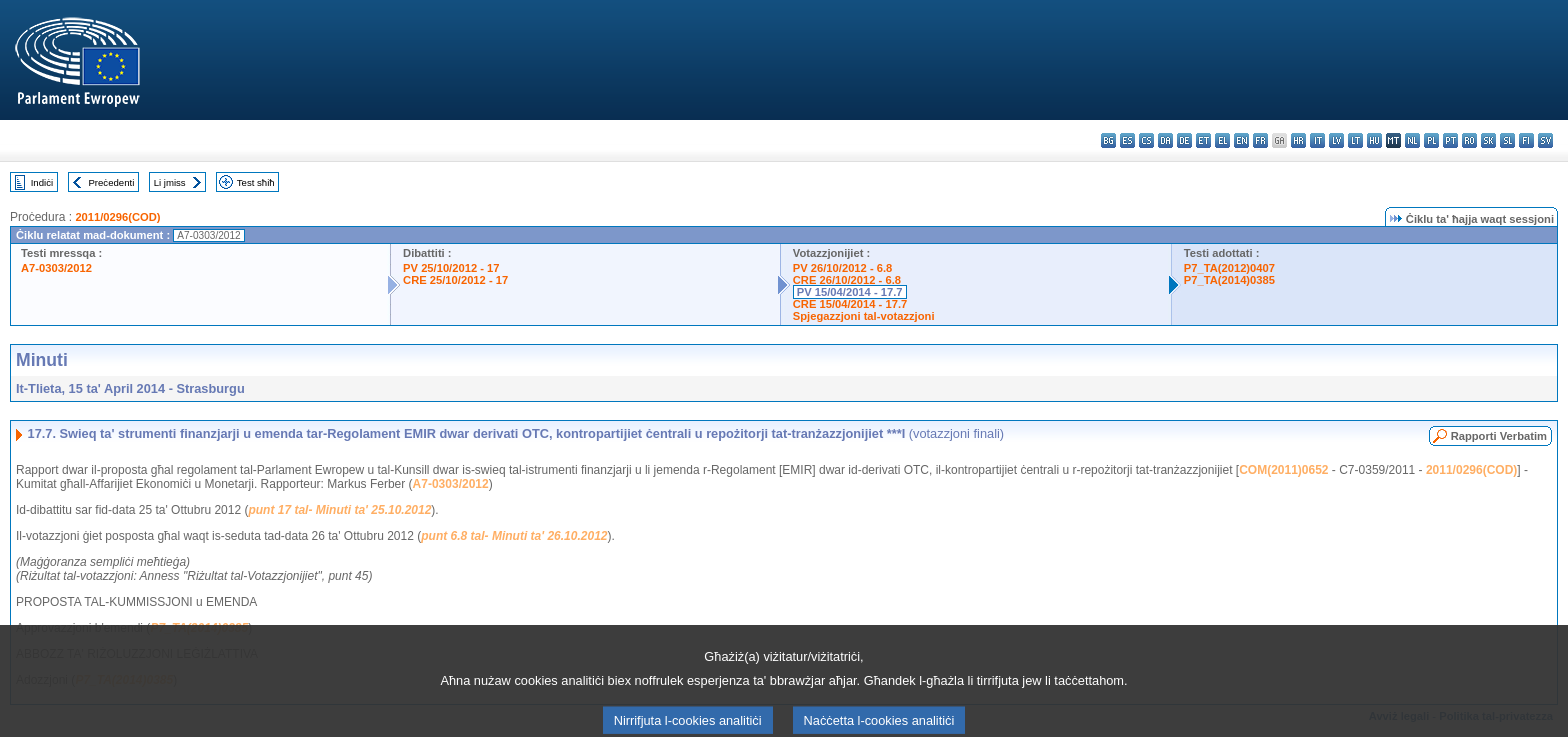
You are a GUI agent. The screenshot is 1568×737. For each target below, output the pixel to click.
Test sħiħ (256, 182)
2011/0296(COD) (117, 217)
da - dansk (1165, 140)
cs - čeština (1146, 140)
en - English (1241, 140)
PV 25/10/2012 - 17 (451, 268)
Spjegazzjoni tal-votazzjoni (864, 316)
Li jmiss (170, 182)
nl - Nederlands (1412, 140)
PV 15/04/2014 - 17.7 (850, 292)
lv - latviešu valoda (1336, 140)
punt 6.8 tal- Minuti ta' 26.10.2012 (514, 536)
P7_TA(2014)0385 (1229, 280)
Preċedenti (111, 182)
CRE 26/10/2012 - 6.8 (847, 280)
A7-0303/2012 (56, 268)
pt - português (1450, 140)
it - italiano (1317, 140)
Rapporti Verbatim (1499, 436)
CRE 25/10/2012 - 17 (455, 280)
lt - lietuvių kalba (1355, 140)
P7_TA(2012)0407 (1229, 268)
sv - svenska (1545, 140)
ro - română (1469, 140)
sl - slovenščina (1507, 140)
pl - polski (1431, 140)
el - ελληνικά (1222, 140)
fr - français (1260, 140)
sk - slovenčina (1488, 140)
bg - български (1108, 140)
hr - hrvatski (1298, 140)
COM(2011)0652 (1283, 470)
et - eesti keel (1203, 140)
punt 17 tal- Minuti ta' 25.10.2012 (339, 510)
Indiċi (42, 182)
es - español (1127, 140)
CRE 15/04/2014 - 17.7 (850, 304)
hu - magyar (1374, 140)
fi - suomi (1526, 140)
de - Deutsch (1184, 140)
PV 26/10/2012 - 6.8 (843, 268)
